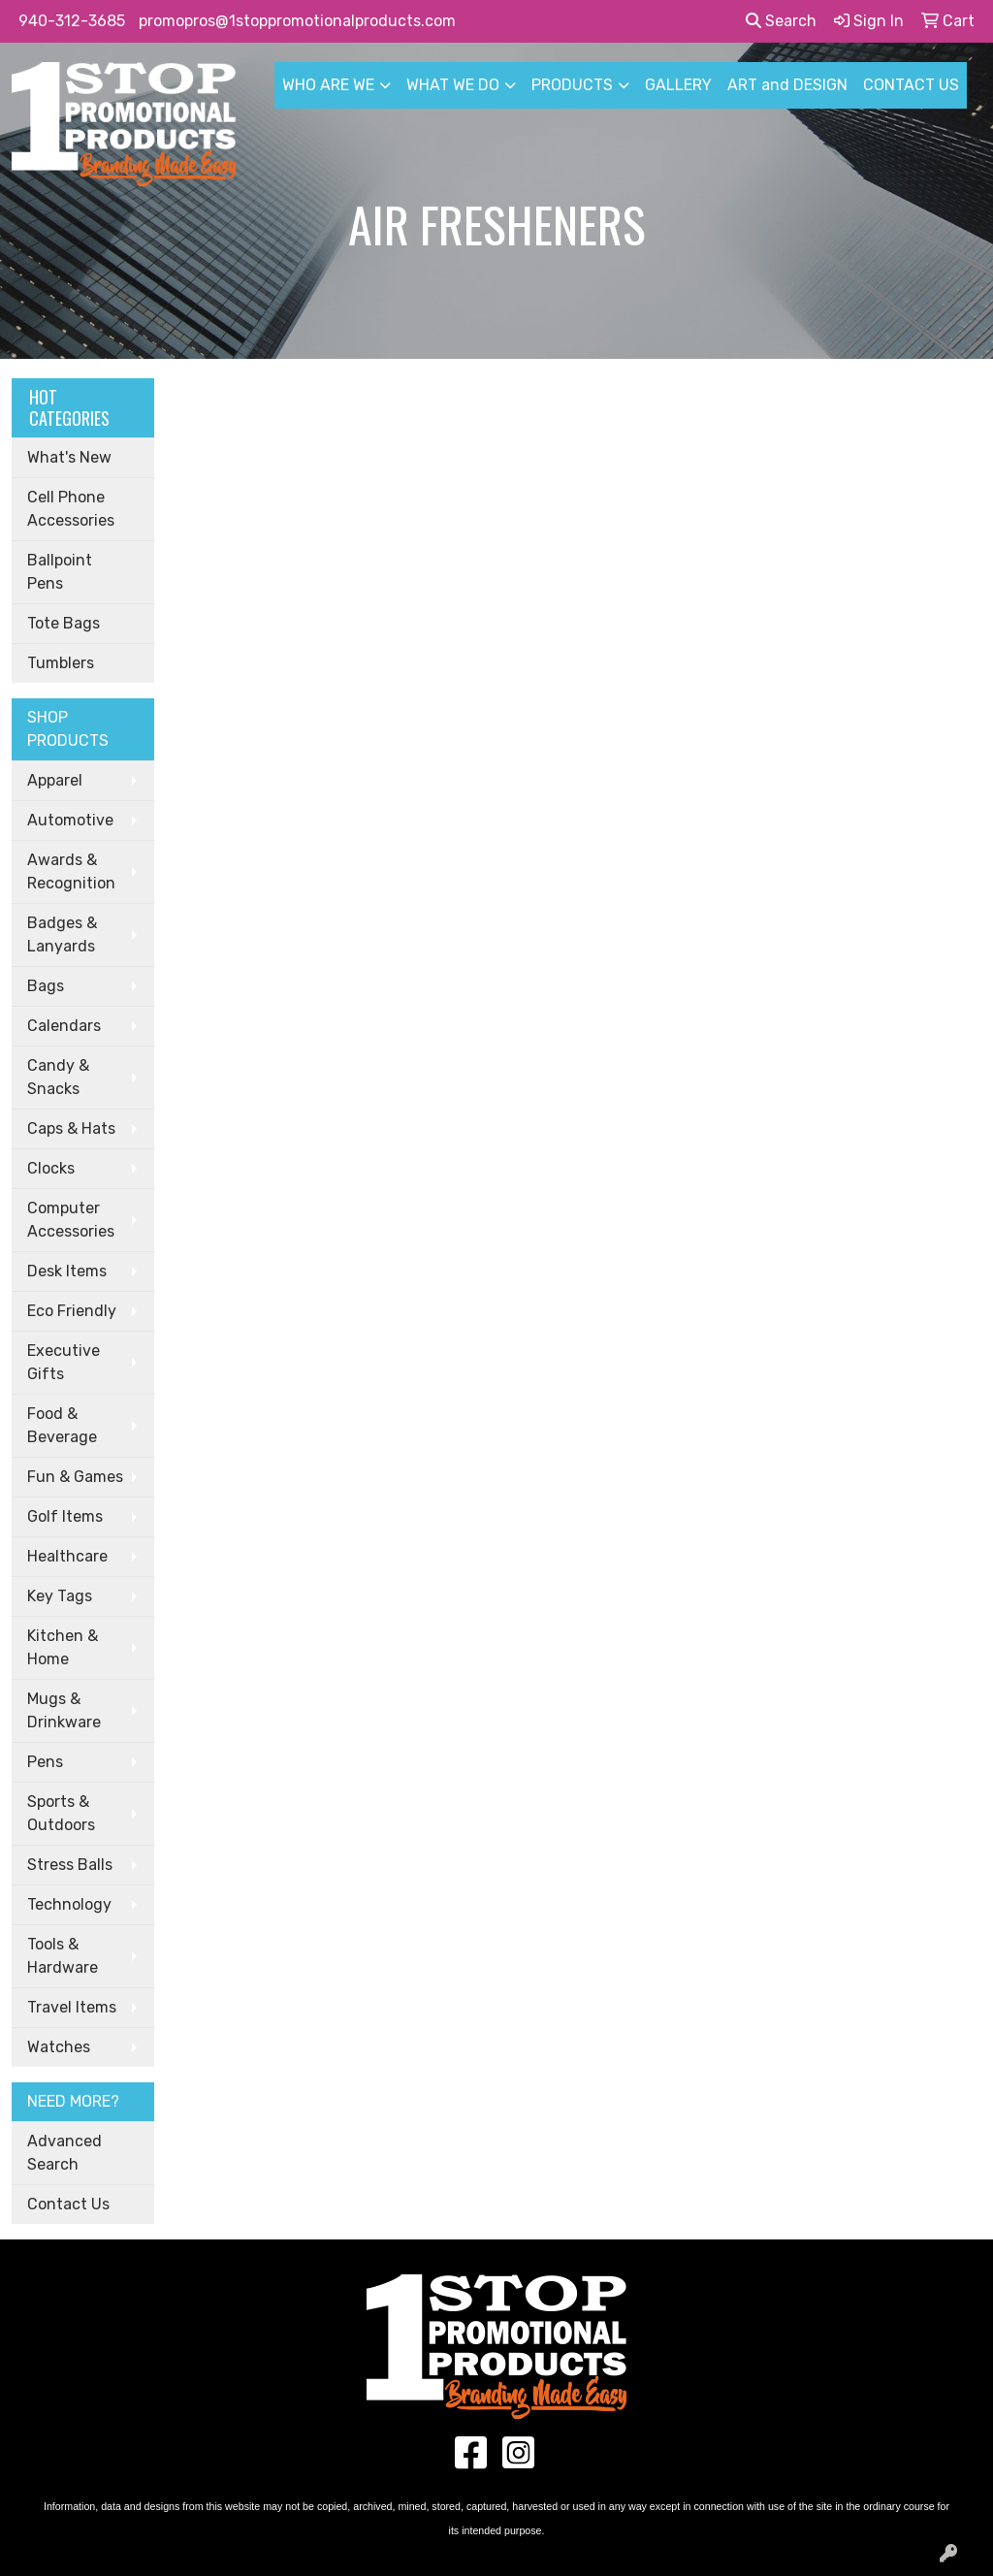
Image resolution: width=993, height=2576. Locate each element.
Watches (58, 2047)
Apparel (54, 780)
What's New (69, 457)
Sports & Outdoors (61, 1813)
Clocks (51, 1168)
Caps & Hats (71, 1128)
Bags (45, 986)
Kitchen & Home (62, 1647)
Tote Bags (63, 623)
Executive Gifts (63, 1362)
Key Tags (59, 1596)
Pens (45, 1762)
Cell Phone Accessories (70, 509)
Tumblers (60, 663)
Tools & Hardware (62, 1956)
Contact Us (68, 2204)
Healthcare (67, 1556)
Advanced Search (64, 2153)
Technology (69, 1904)
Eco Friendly (71, 1311)
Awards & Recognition (71, 871)
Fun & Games (75, 1476)
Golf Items (65, 1516)
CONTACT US (911, 85)
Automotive (70, 820)
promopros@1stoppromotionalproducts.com (297, 21)
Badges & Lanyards (62, 934)
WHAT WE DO (452, 85)
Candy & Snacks (58, 1077)
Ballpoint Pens (59, 572)
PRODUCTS (572, 85)
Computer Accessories (70, 1219)
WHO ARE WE (328, 85)
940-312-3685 (71, 21)
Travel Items (71, 2007)
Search (781, 21)
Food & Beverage (62, 1425)
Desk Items (67, 1271)
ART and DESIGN (787, 85)
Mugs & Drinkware (64, 1710)
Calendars (64, 1025)
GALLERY (678, 85)
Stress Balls (69, 1864)
